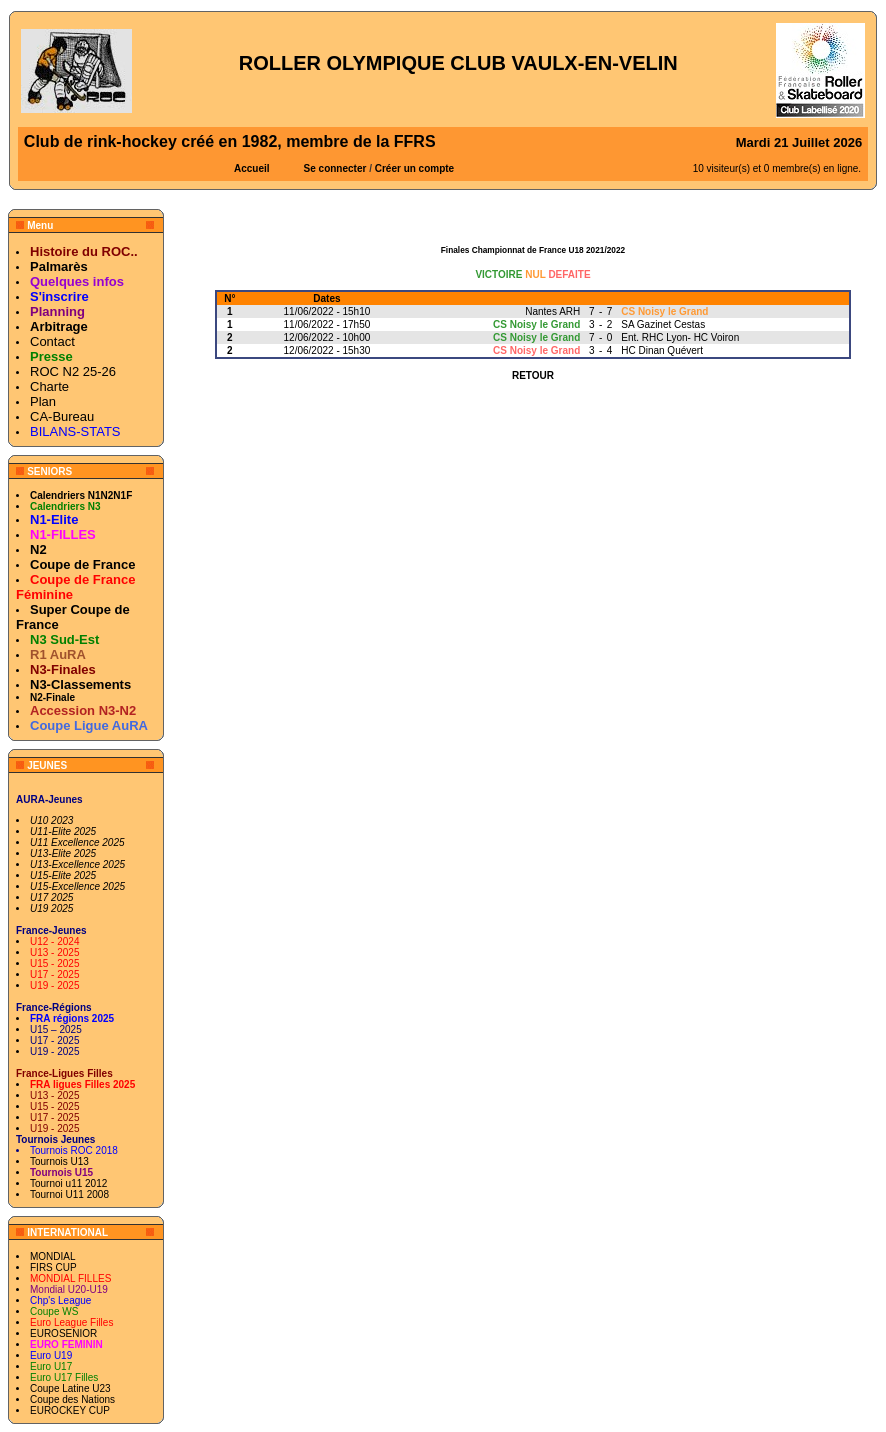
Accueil (252, 168)
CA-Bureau (62, 416)
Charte (49, 386)
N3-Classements (80, 684)
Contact (52, 341)
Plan (43, 401)
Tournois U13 (59, 1161)
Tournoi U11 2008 (69, 1194)
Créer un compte (414, 168)
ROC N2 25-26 (73, 371)
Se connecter (335, 168)
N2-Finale (52, 697)
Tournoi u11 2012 (68, 1183)
